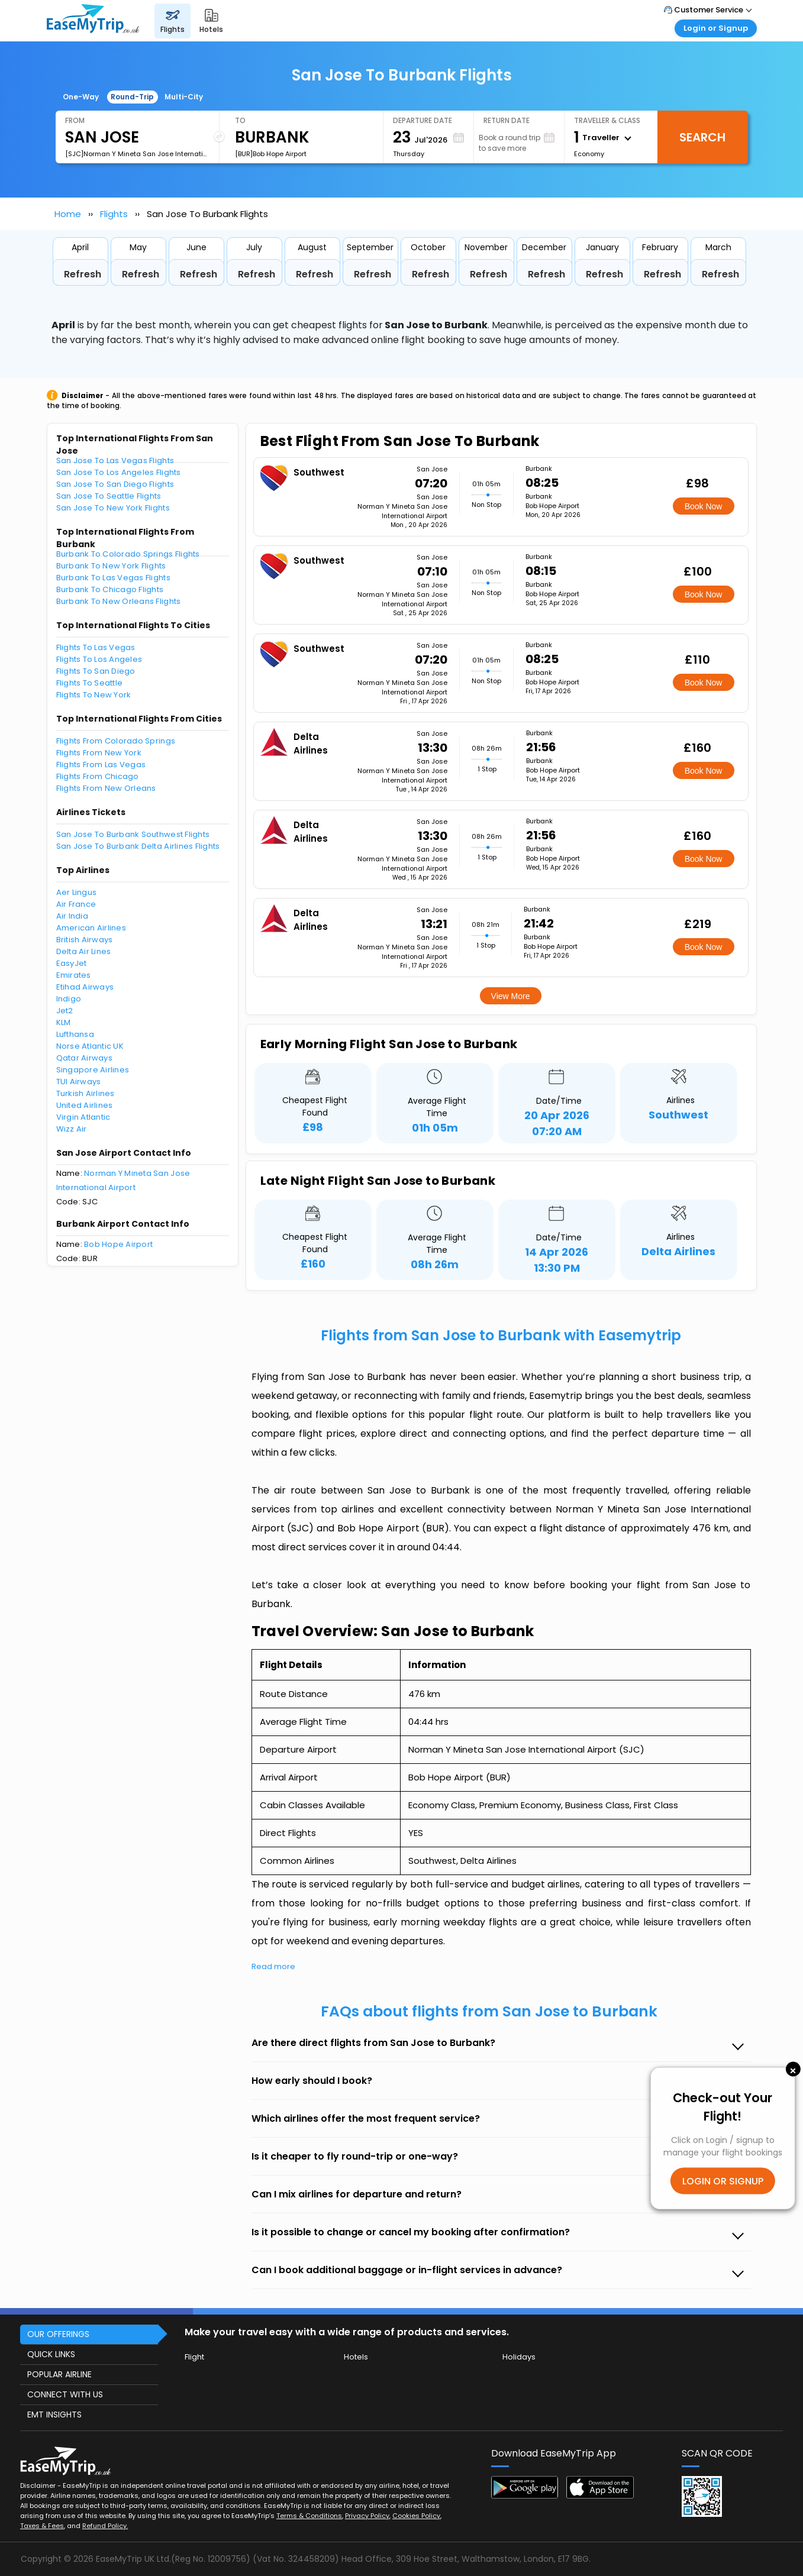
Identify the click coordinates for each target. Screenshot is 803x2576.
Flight (194, 2356)
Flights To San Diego (96, 671)
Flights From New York (98, 752)
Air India (72, 916)
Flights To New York (93, 694)
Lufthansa (75, 1034)
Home (67, 214)
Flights (114, 214)
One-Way (81, 97)
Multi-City (184, 97)
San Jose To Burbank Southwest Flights (133, 834)
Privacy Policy (367, 2515)
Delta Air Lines (83, 951)
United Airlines (84, 1105)
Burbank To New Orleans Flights (118, 601)
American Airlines (91, 927)
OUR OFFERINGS (58, 2334)
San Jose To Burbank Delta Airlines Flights (138, 846)
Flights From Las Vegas (101, 764)
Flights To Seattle (89, 683)
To (240, 120)
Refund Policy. (105, 2525)
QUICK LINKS (51, 2354)
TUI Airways (78, 1081)
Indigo (69, 998)
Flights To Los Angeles (99, 659)
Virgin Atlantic (83, 1117)
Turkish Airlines (85, 1093)
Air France (76, 904)
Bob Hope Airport (118, 1244)
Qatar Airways (84, 1058)
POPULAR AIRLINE (59, 2374)
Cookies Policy (416, 2515)
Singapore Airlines (93, 1069)
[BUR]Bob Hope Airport (271, 154)
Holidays (519, 2356)
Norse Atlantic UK (90, 1046)
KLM (63, 1022)
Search (702, 137)
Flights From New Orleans (106, 788)
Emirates (73, 975)
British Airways (84, 939)
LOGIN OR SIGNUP (722, 2180)
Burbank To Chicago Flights (110, 589)
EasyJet (71, 963)
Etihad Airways (85, 987)
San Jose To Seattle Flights (109, 496)
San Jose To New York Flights (113, 507)
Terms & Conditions (309, 2515)
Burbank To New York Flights (111, 565)
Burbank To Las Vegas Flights (113, 577)
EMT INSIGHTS (54, 2414)
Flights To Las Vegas (96, 647)
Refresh (82, 274)
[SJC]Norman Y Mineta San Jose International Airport (137, 154)
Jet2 (64, 1010)
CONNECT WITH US (65, 2394)
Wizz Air (71, 1129)
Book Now (704, 506)
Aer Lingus (76, 892)
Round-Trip (132, 97)
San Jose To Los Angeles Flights (118, 472)
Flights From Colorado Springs (116, 740)
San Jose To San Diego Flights (115, 484)
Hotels (356, 2356)
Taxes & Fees (42, 2525)
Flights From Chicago (97, 776)
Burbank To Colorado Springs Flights (128, 554)
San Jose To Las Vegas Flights (115, 460)
